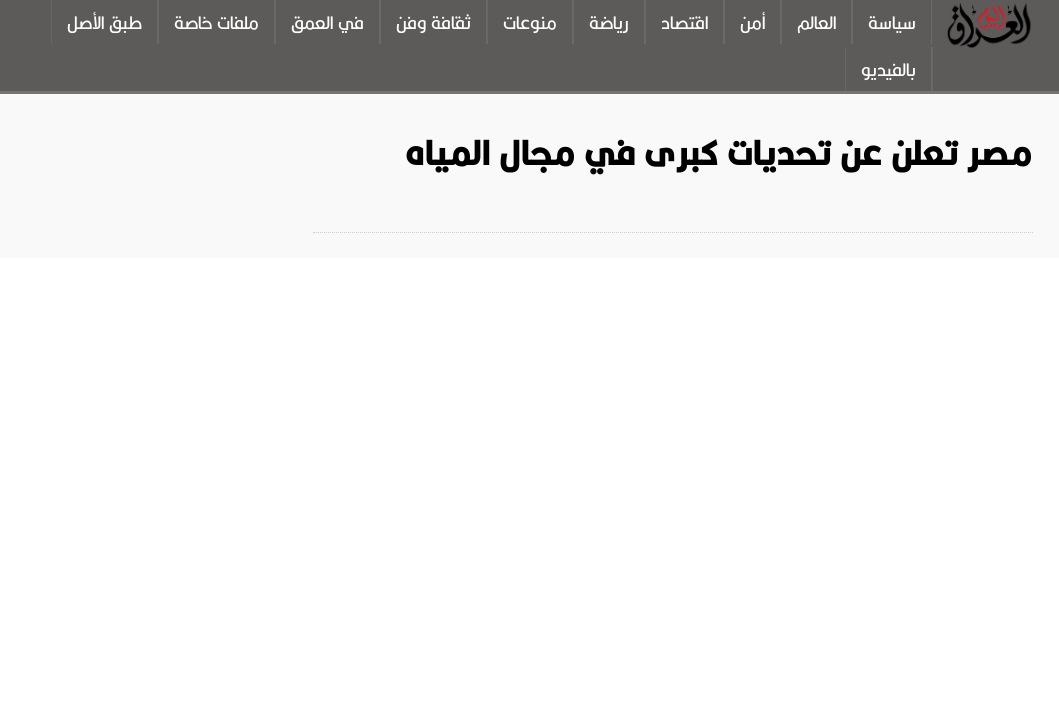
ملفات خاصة (216, 23)
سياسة (892, 23)
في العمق (327, 23)
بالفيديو (888, 70)
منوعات (530, 23)
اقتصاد (684, 23)
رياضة (609, 23)
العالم (816, 23)
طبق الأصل (104, 23)
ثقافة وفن (433, 23)
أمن (752, 23)
